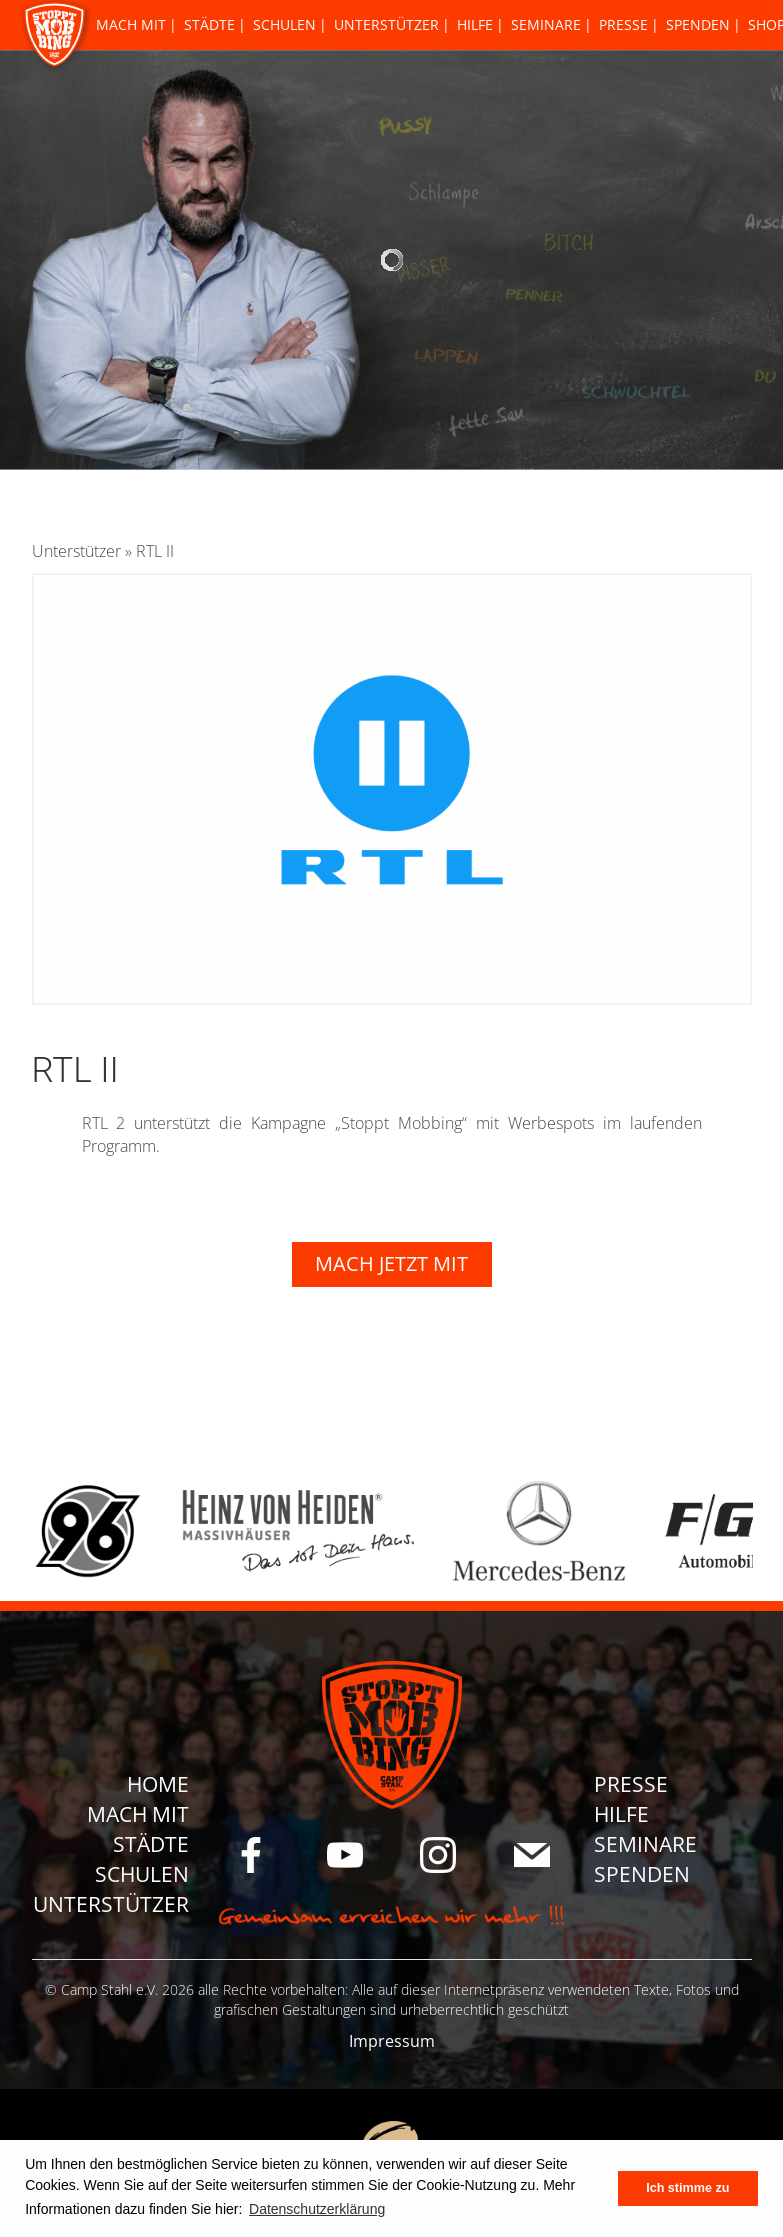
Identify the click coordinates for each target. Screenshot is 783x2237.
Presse (623, 24)
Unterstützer (386, 24)
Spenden (698, 24)
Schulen (284, 24)
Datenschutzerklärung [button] (317, 2209)
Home (158, 1784)
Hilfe (475, 24)
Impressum (392, 2041)
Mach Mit (131, 24)
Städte (209, 24)
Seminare (546, 24)
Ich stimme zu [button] (687, 2188)
